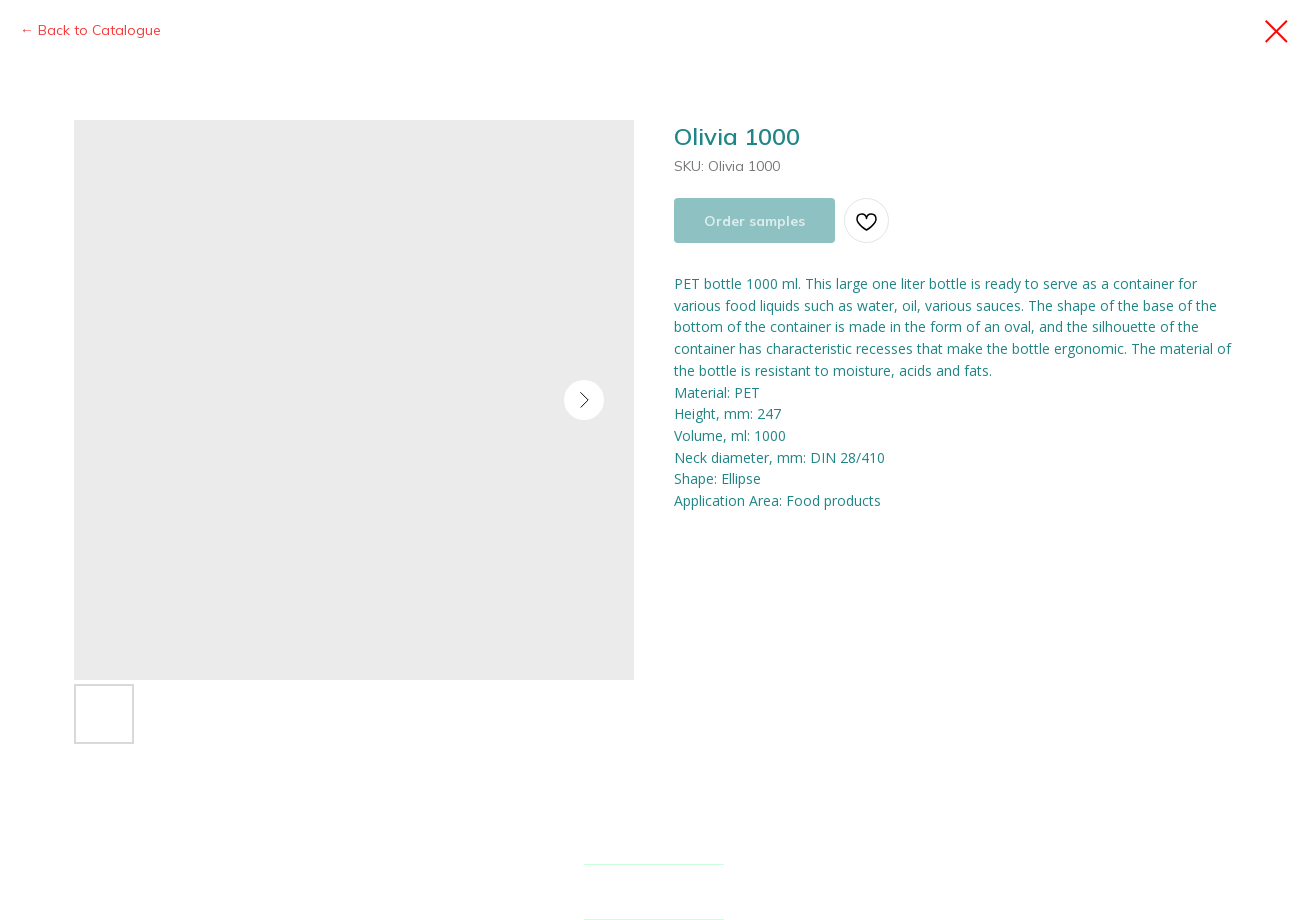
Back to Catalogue (99, 30)
